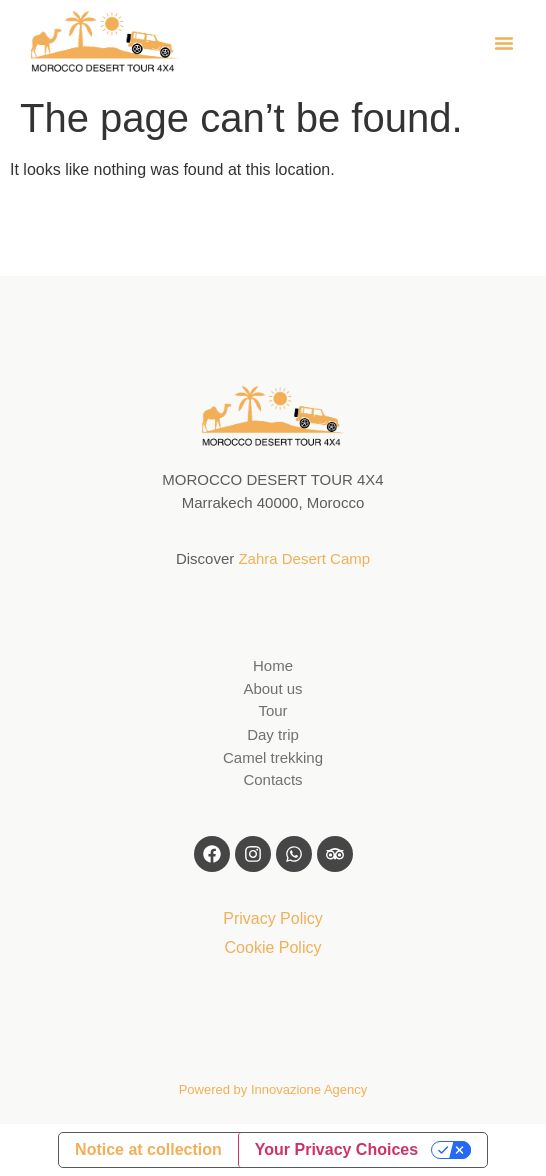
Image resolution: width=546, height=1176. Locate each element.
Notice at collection (148, 1149)
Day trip (273, 734)
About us (272, 688)
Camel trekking (273, 757)
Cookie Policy (273, 947)
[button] (504, 43)
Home (273, 665)
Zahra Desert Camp (304, 558)
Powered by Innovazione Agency (273, 1089)
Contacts (272, 779)
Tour (272, 710)
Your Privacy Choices (336, 1149)
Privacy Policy (273, 918)
